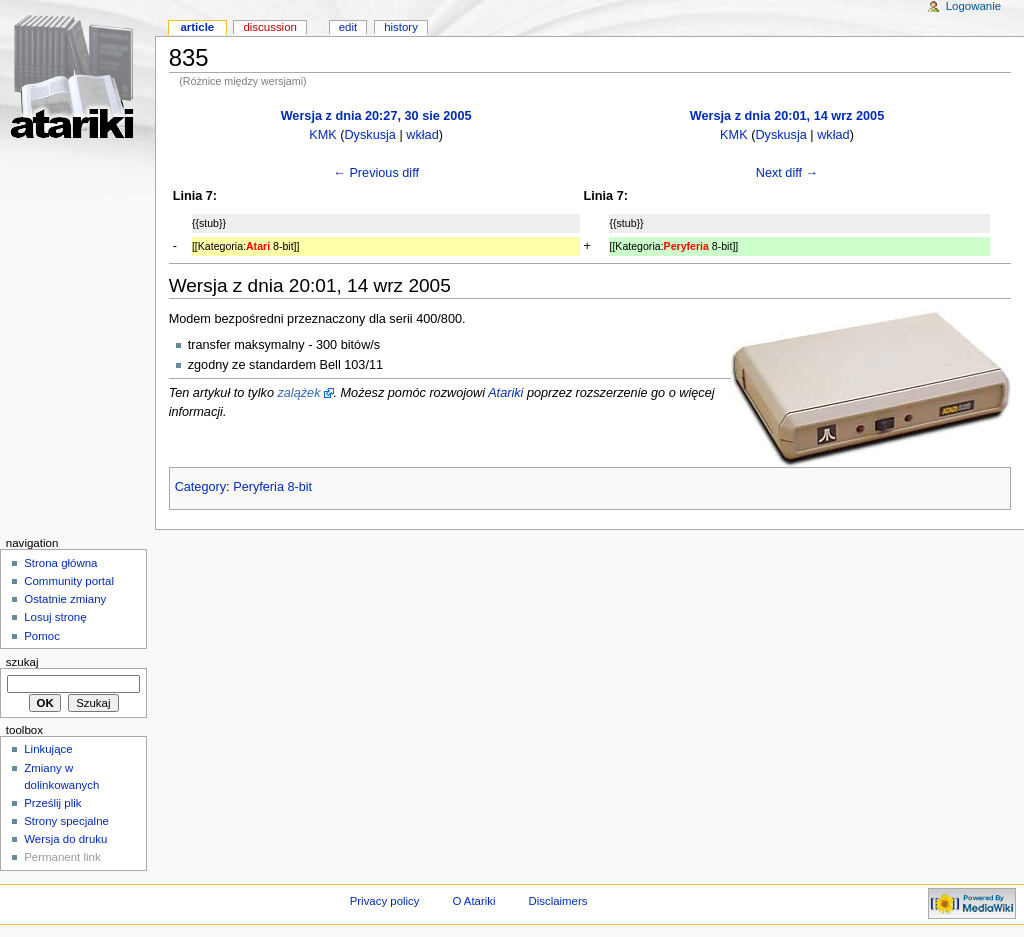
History (401, 27)
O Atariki (473, 901)
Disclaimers (557, 901)
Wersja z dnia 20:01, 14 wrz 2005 (787, 116)
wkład (422, 135)
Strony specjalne (66, 821)
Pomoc (42, 636)
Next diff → (787, 173)
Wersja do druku (65, 839)
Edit (348, 27)
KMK (323, 135)
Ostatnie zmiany (65, 599)
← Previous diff (376, 173)
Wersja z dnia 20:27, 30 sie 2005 (376, 116)
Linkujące (48, 749)
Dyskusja (369, 135)
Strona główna (60, 563)
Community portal (69, 581)
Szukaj (22, 662)
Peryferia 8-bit (272, 487)
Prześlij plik (52, 803)
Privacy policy (385, 901)
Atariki (505, 393)
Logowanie (973, 6)
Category (200, 487)
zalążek (298, 393)
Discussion (269, 27)
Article (197, 27)
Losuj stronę (55, 617)
